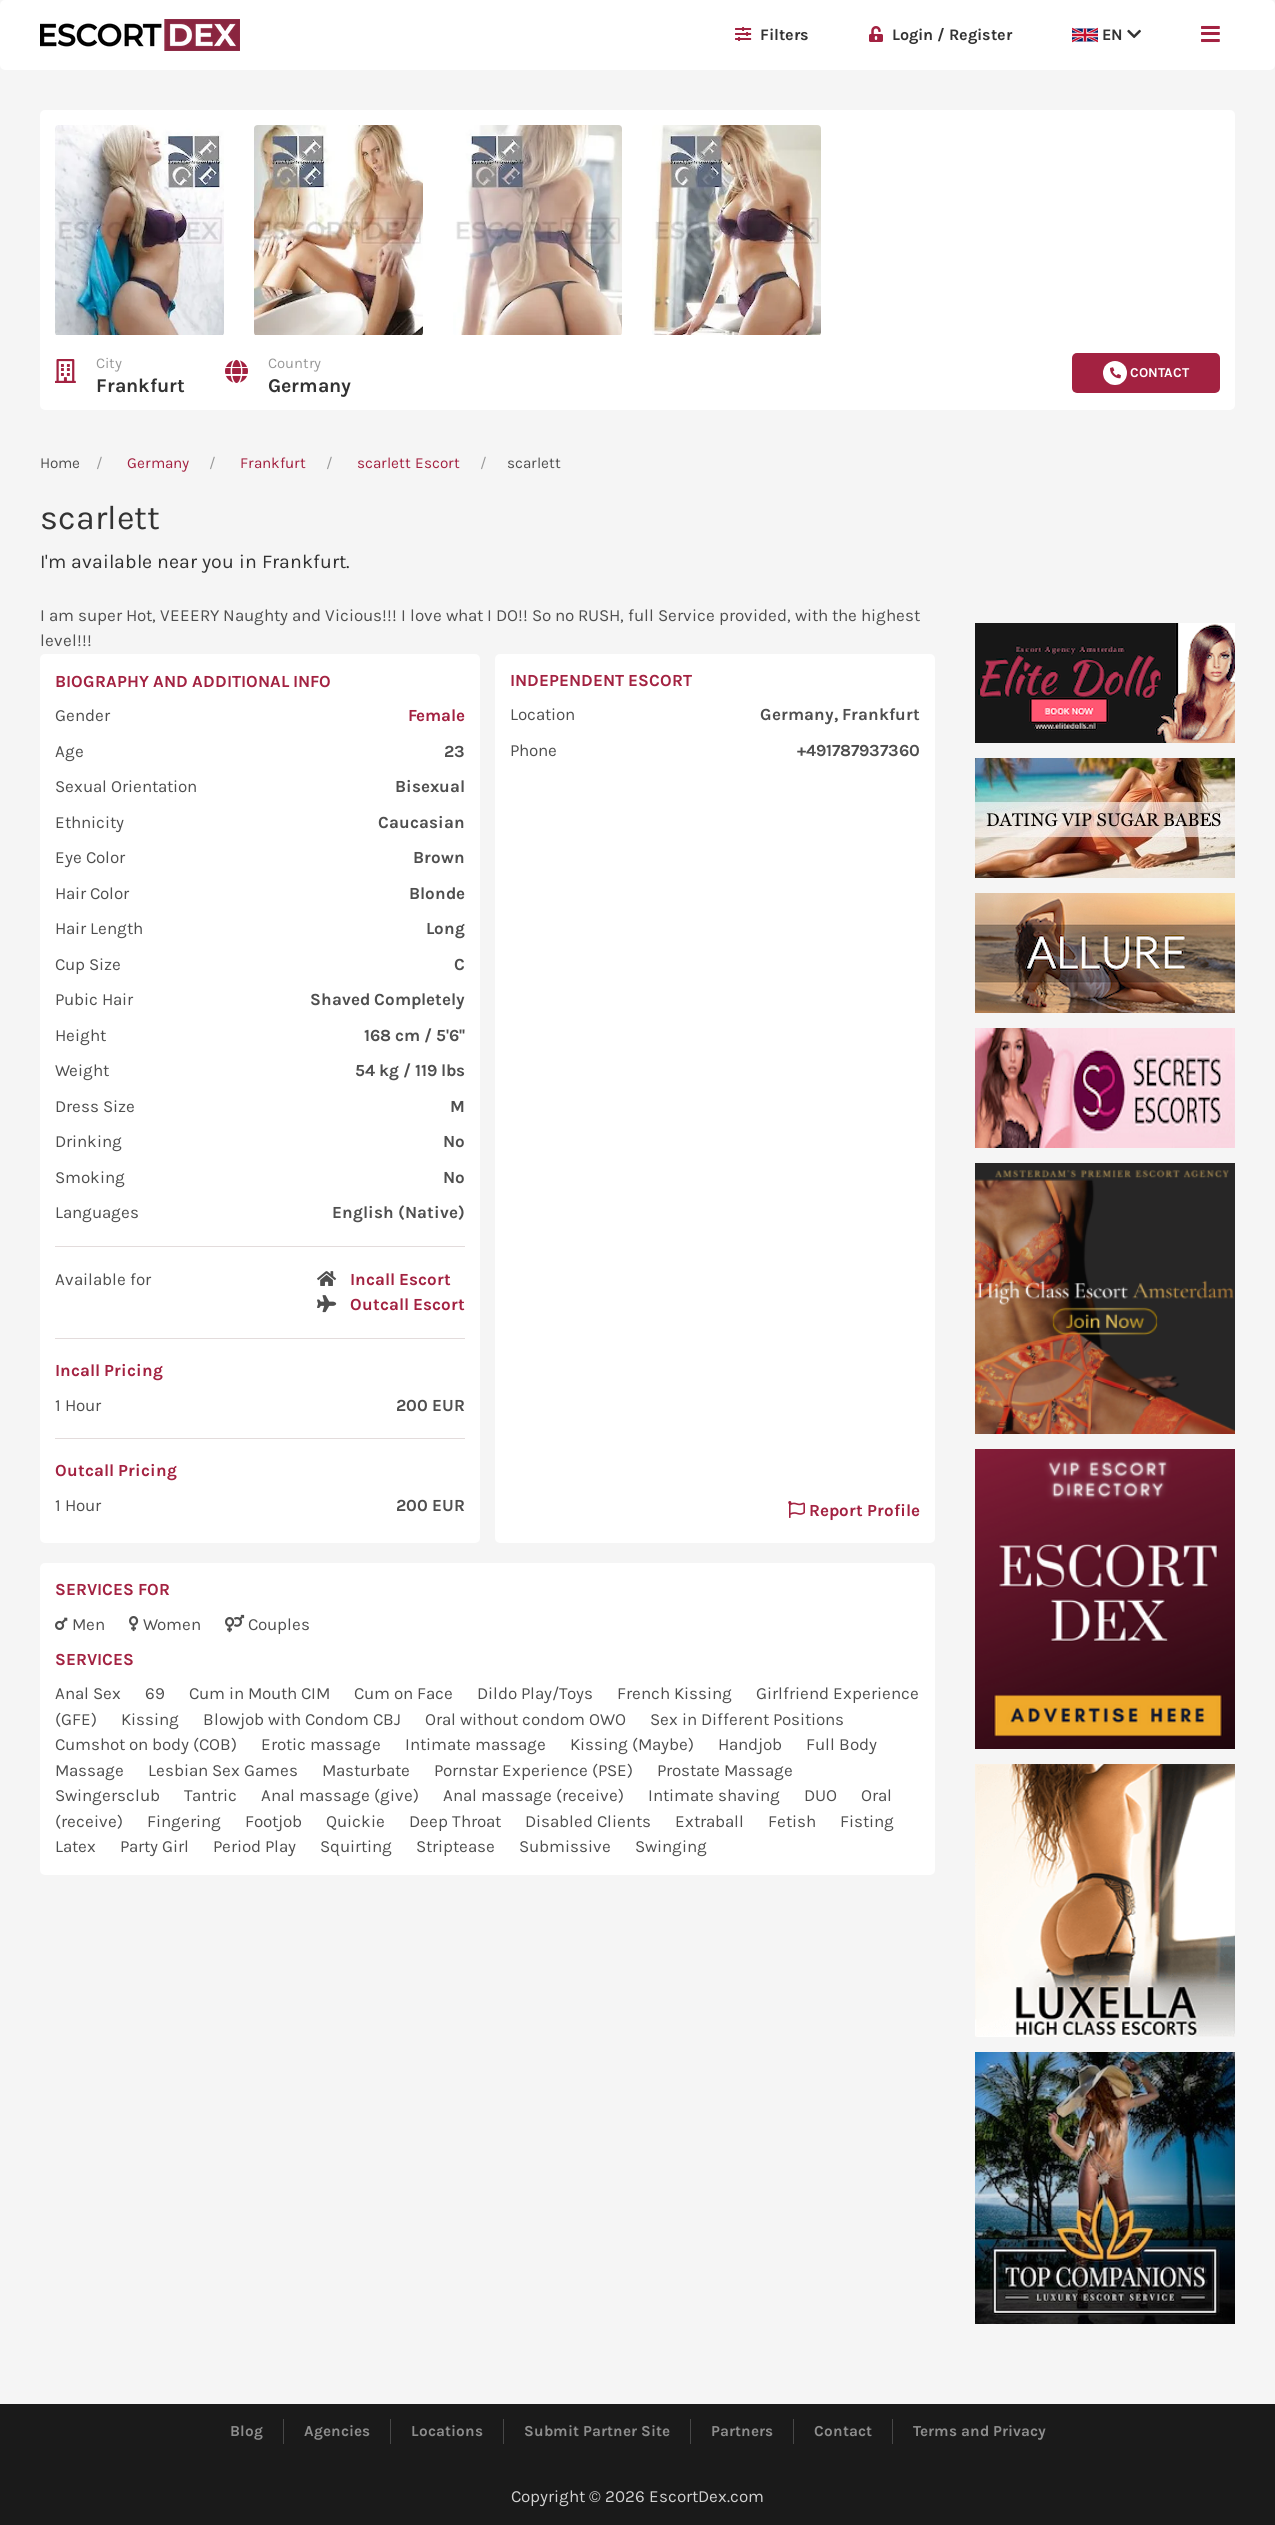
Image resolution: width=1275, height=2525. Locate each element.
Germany (309, 385)
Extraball (711, 1821)
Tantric (212, 1795)
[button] (1210, 35)
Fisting (867, 1821)
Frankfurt (140, 385)
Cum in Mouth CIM (261, 1693)
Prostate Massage (725, 1770)
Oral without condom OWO (527, 1719)
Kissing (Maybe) (634, 1744)
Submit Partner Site (597, 2431)
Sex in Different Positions (747, 1719)
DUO (822, 1795)
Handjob (752, 1744)
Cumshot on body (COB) (148, 1744)
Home (60, 463)
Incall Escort (400, 1279)
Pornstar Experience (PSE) (535, 1770)
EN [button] (1106, 34)
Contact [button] (1146, 373)
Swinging (671, 1846)
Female (436, 715)
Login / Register (940, 34)
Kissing (152, 1719)
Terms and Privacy (979, 2431)
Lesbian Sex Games (225, 1770)
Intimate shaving (716, 1795)
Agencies (337, 2431)
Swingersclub (109, 1795)
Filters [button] (772, 34)
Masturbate (368, 1770)
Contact (843, 2431)
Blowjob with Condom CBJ (304, 1719)
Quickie (357, 1821)
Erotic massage (323, 1744)
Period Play (256, 1846)
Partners (742, 2431)
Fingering (186, 1821)
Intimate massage (477, 1744)
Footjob (275, 1821)
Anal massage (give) (342, 1795)
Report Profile (854, 1510)
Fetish (794, 1821)
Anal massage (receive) (535, 1795)
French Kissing (676, 1693)
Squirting (358, 1846)
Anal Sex (90, 1693)
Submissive (567, 1846)
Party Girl (156, 1846)
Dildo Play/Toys (537, 1693)
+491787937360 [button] (858, 750)
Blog (246, 2431)
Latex (77, 1846)
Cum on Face (405, 1693)
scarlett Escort (408, 463)
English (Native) (398, 1212)
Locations (447, 2431)
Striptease (457, 1846)
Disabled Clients (590, 1821)
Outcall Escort (407, 1304)
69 (157, 1693)
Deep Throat (457, 1821)
